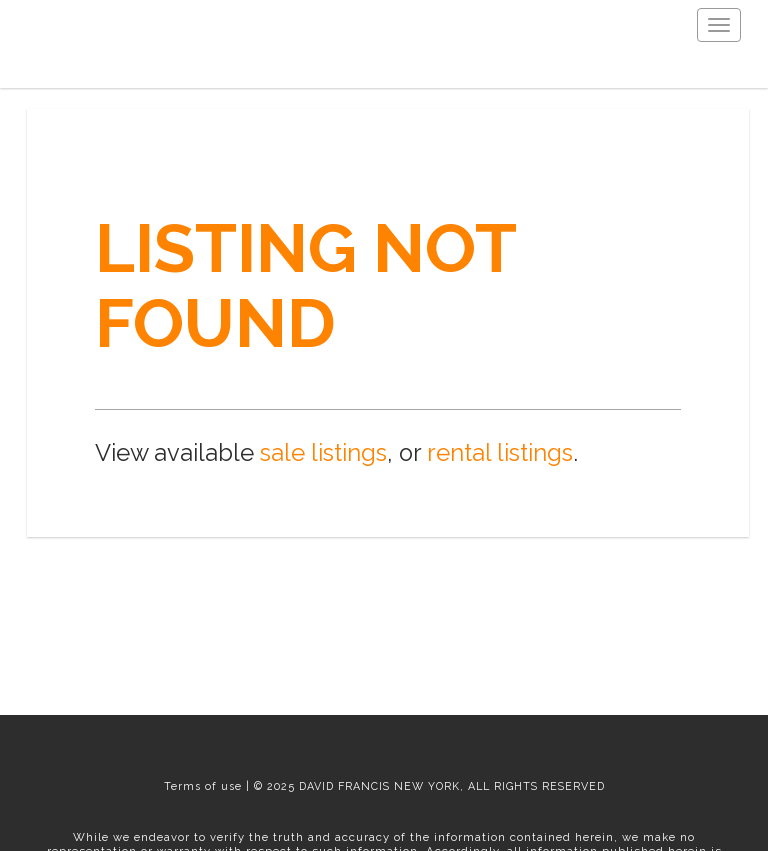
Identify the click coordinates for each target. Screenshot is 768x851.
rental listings (500, 453)
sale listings (323, 453)
